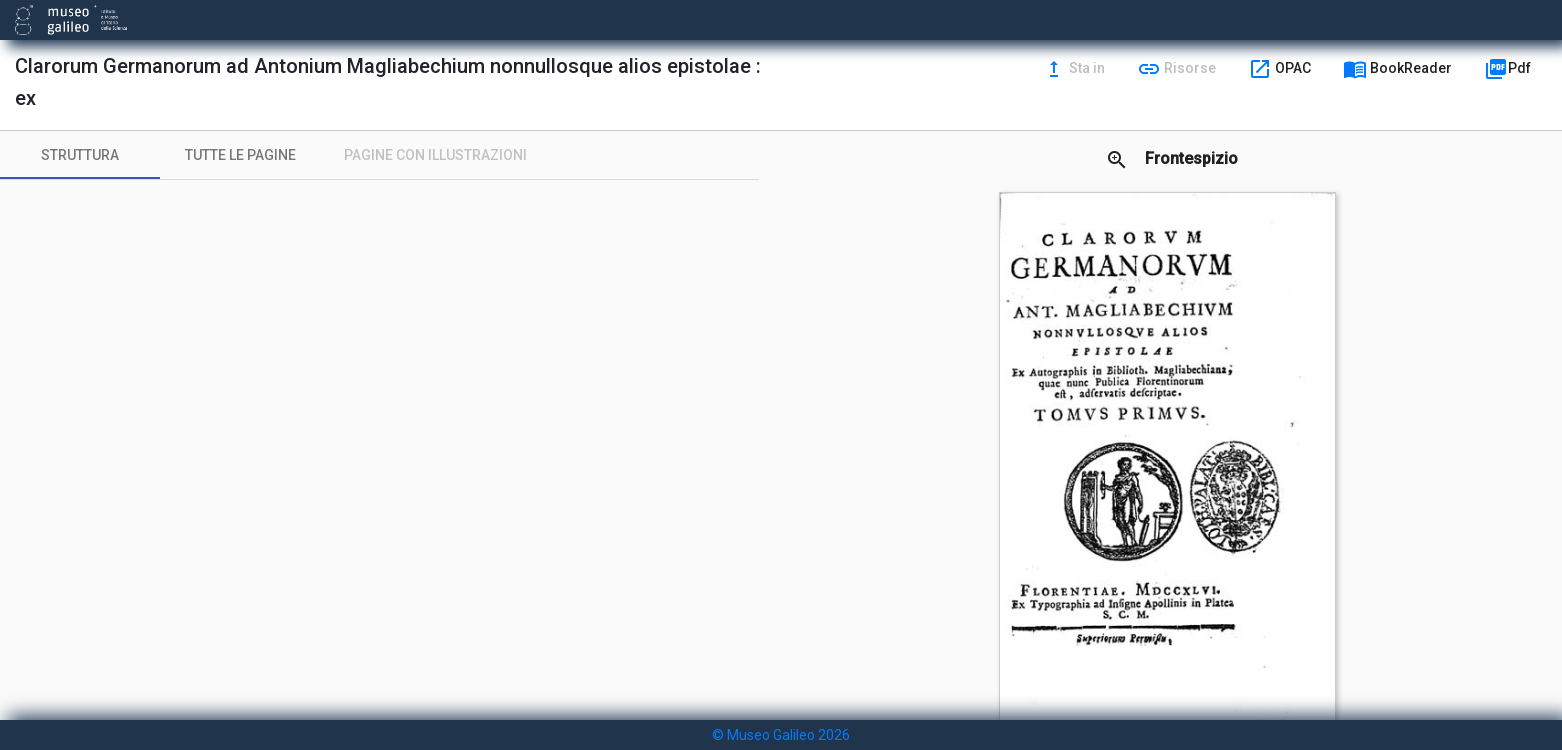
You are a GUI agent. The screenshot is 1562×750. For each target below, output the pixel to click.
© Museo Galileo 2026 (781, 735)
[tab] (80, 155)
